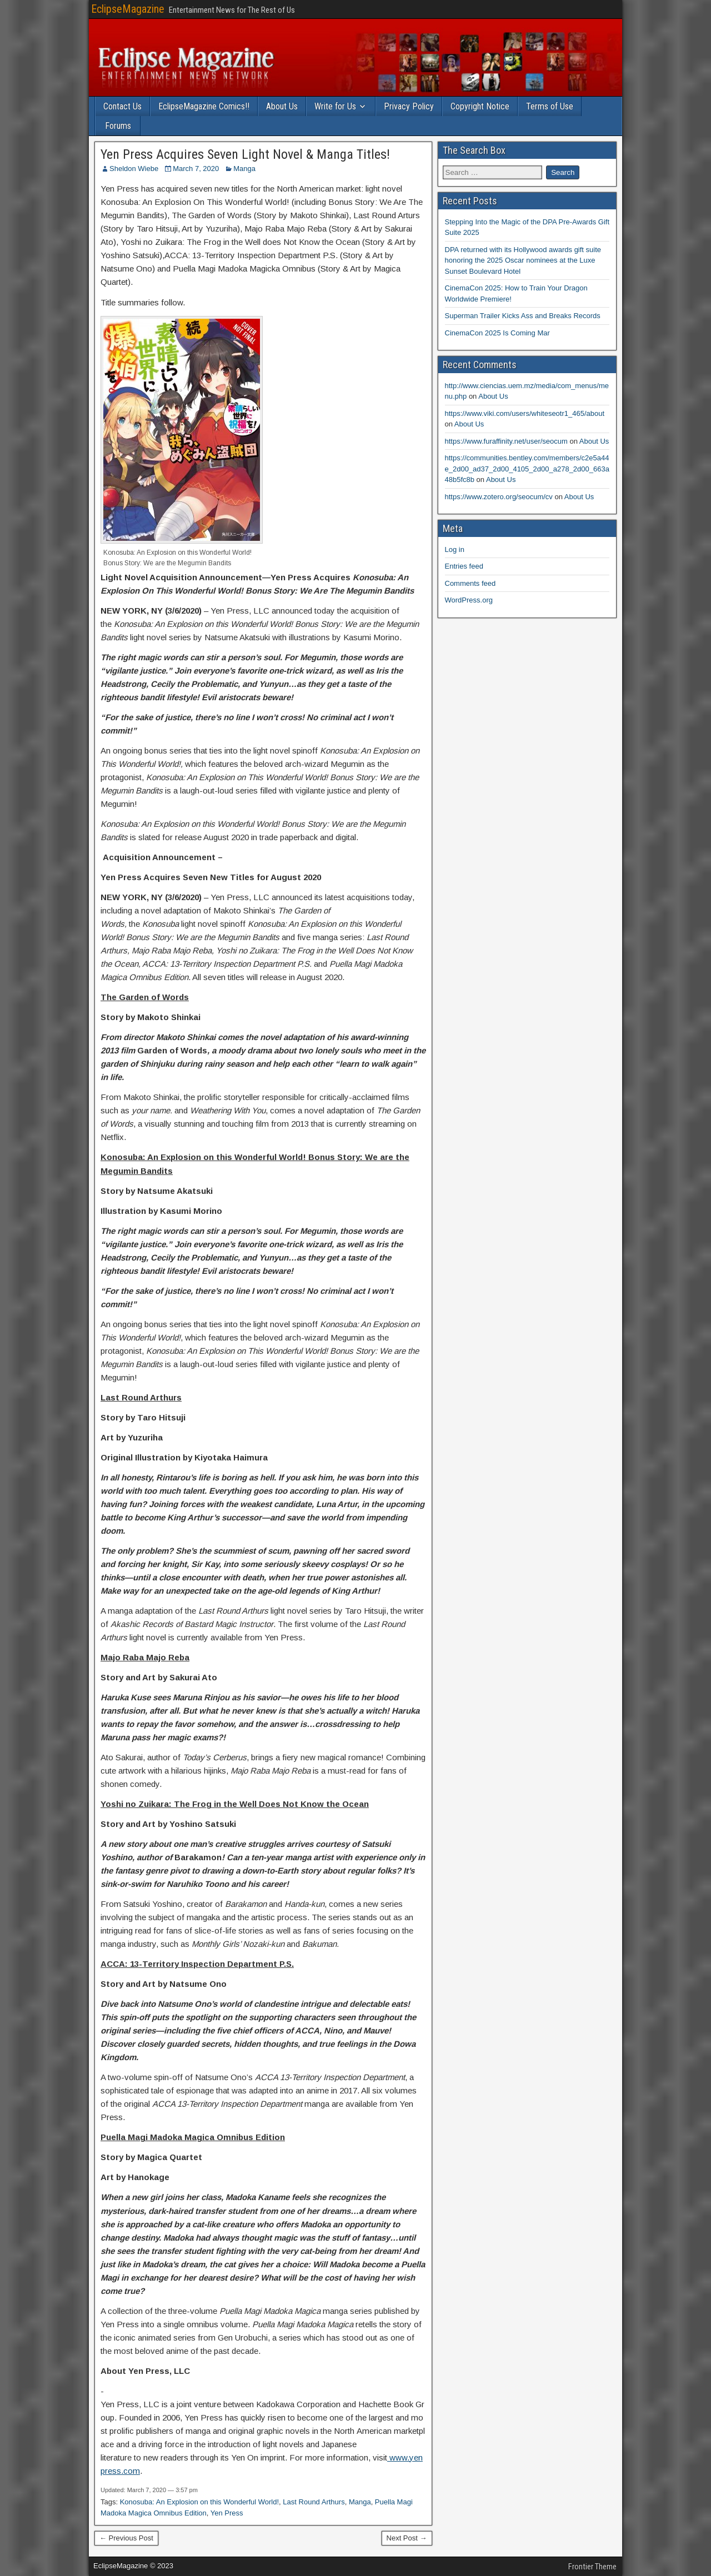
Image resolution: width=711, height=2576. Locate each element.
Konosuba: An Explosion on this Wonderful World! (199, 2502)
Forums (118, 125)
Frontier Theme (592, 2567)
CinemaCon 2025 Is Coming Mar (497, 333)
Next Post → (407, 2538)
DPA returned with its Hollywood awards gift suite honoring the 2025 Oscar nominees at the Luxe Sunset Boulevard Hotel (523, 260)
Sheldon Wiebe (133, 168)
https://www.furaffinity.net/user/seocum (506, 441)
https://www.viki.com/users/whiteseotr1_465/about (525, 413)
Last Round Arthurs (313, 2502)
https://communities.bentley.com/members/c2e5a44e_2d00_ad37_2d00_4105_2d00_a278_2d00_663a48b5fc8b (527, 469)
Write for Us (335, 106)
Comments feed (470, 583)
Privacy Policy (409, 106)
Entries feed (464, 566)
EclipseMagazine (127, 9)
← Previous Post (126, 2538)
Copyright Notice (479, 106)
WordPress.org (469, 600)
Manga (244, 168)
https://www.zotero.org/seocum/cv (499, 497)
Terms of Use (549, 106)
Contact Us (122, 106)
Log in (454, 549)
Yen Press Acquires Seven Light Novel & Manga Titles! (245, 154)
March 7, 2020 (196, 168)
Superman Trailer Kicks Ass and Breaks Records (522, 316)
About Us (282, 106)
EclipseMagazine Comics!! (203, 106)
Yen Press (227, 2513)
